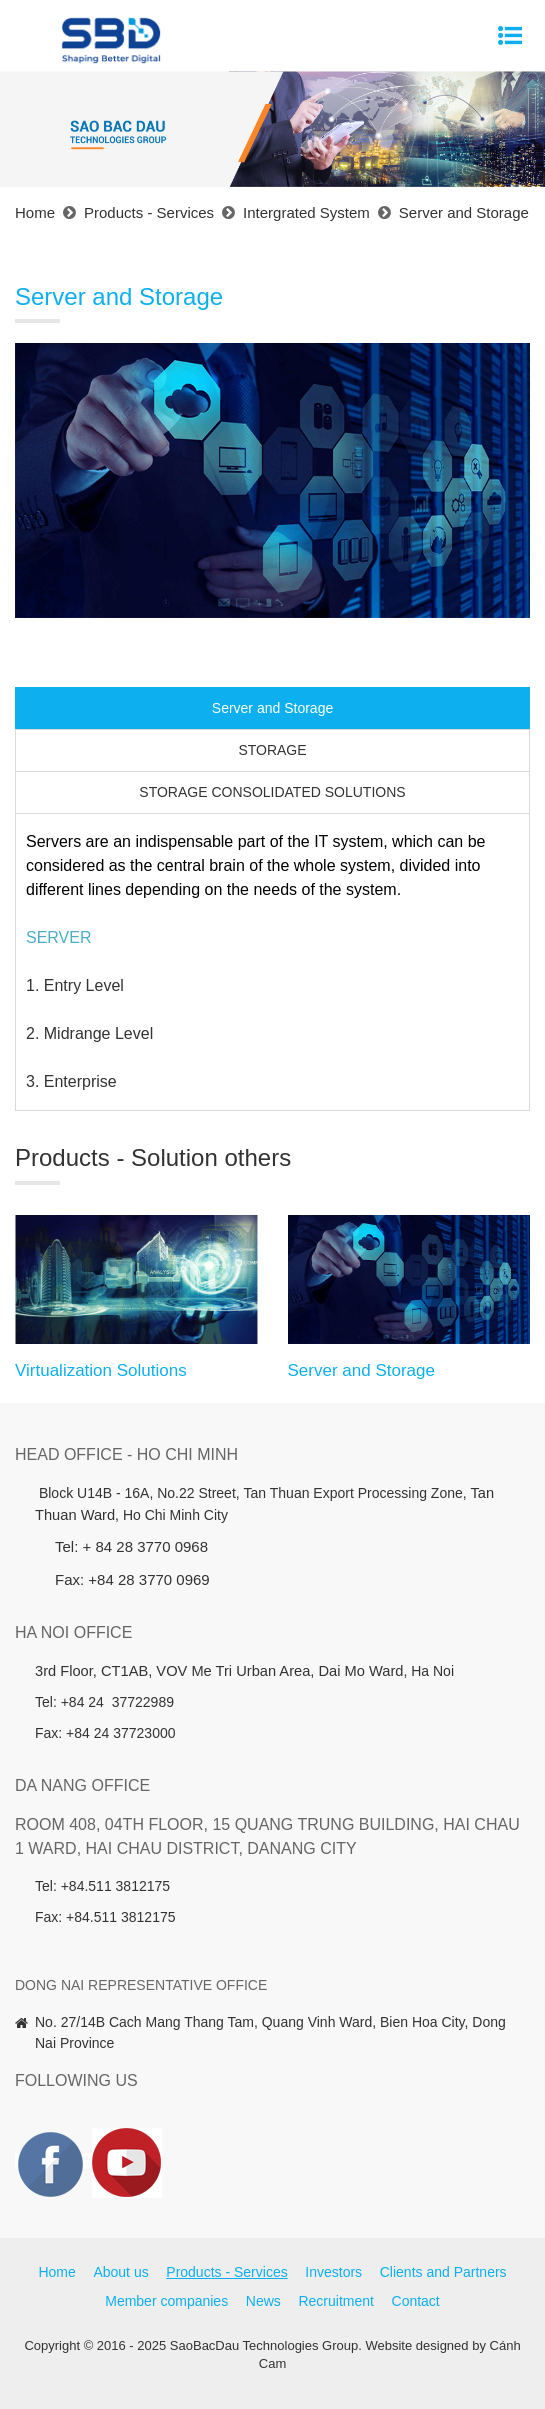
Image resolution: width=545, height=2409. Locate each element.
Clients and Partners (443, 2272)
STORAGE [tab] (272, 750)
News (263, 2301)
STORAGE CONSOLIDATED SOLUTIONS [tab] (272, 792)
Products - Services (226, 2272)
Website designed (416, 2345)
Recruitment (335, 2301)
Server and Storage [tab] (272, 708)
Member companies (166, 2301)
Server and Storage (361, 1370)
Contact (416, 2301)
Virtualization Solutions (101, 1370)
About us (120, 2272)
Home (56, 2272)
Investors (333, 2272)
